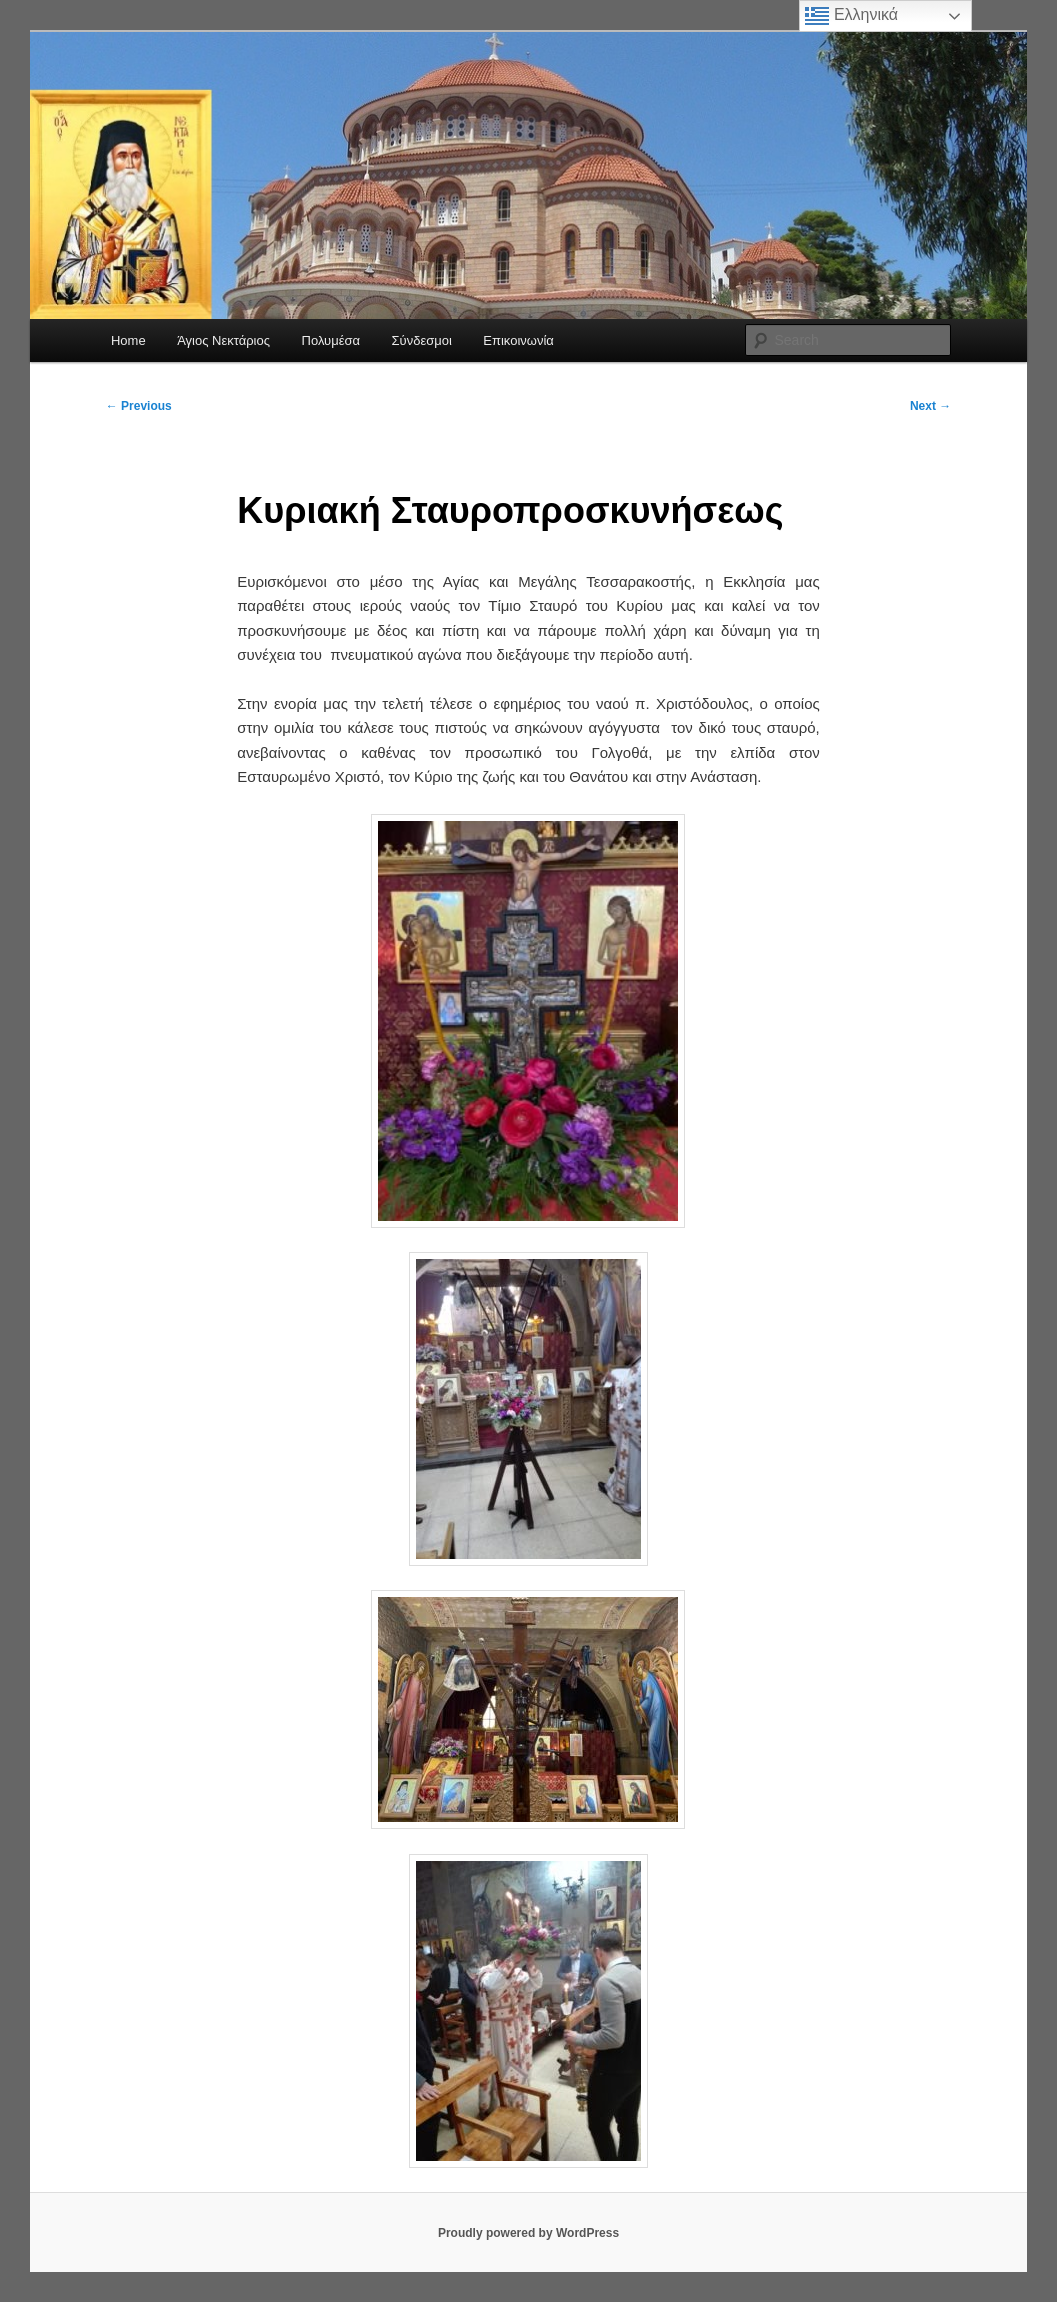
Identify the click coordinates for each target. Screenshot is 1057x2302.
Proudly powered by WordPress (528, 2233)
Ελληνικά (851, 16)
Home (128, 340)
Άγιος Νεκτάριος (223, 340)
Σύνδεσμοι (422, 340)
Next (930, 406)
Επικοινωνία (518, 340)
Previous (139, 406)
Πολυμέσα (331, 340)
